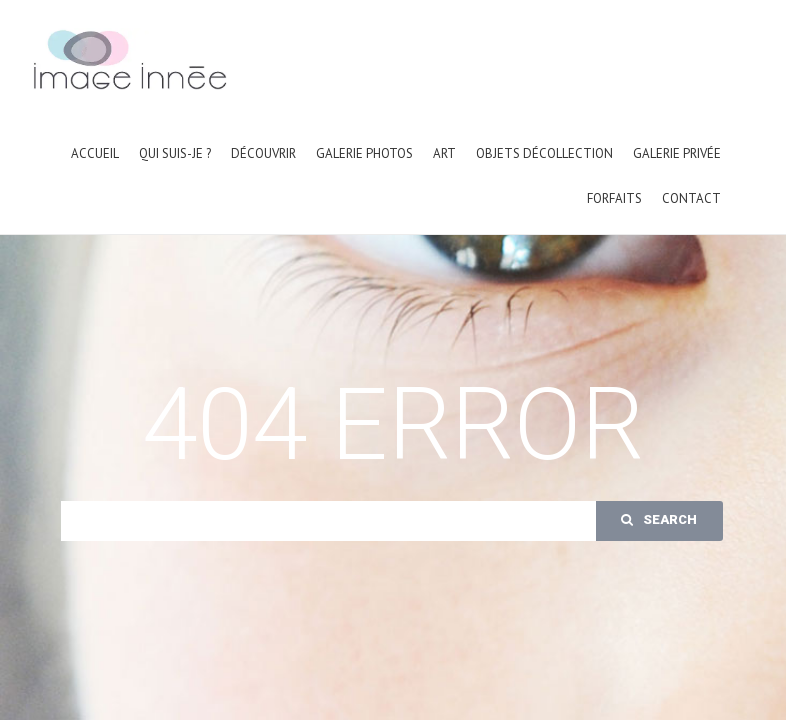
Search (659, 519)
